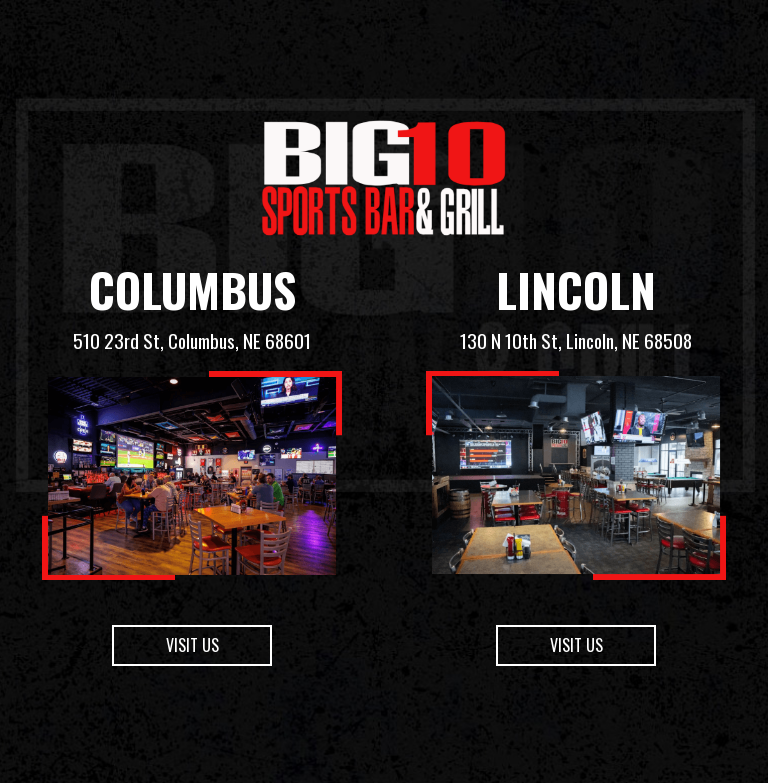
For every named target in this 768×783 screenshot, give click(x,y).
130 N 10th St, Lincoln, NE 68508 (576, 340)
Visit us (165, 712)
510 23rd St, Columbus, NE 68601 (192, 340)
